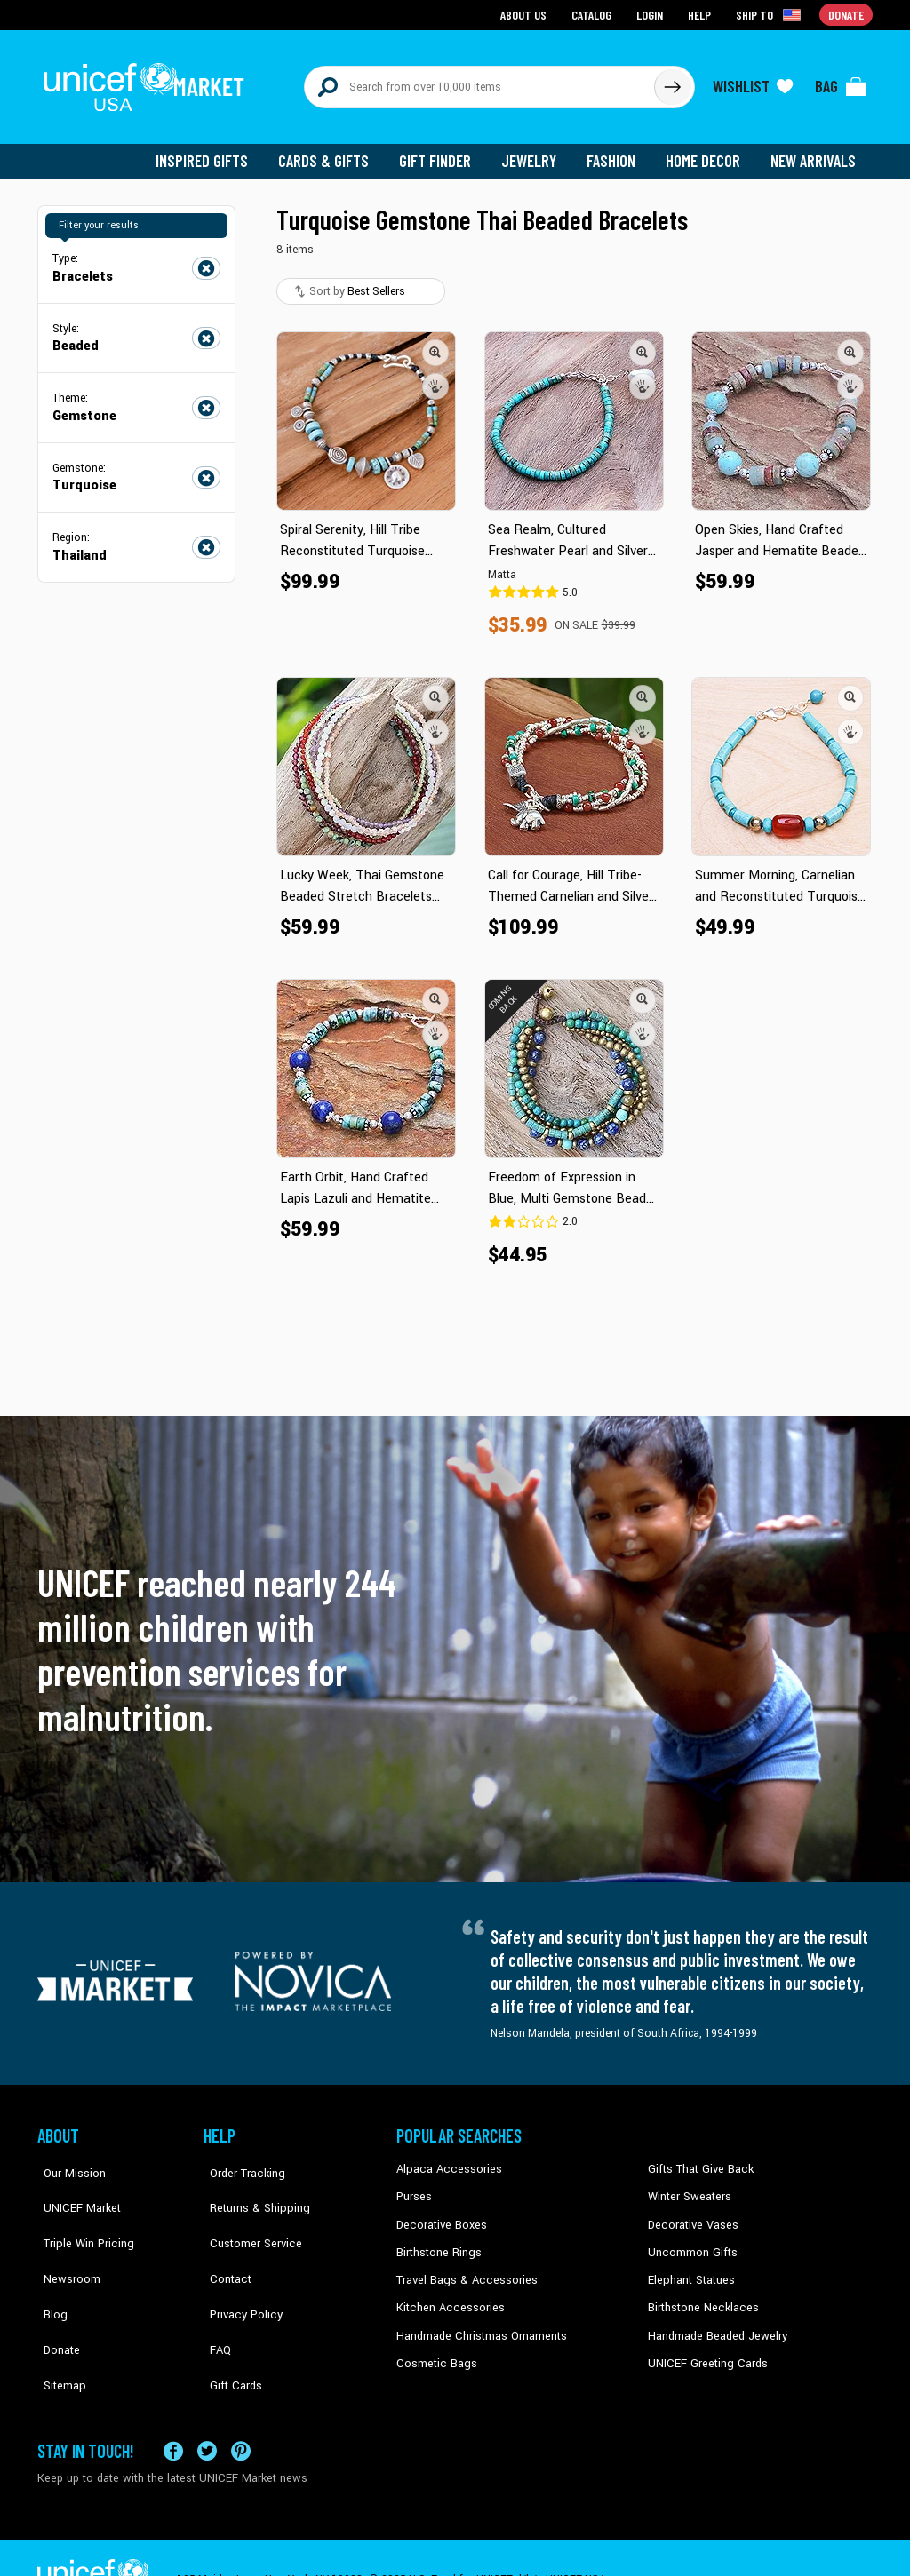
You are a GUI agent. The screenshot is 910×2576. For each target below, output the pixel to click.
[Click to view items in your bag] (841, 81)
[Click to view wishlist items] (753, 81)
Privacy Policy (238, 2268)
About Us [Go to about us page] (526, 13)
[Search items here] (479, 81)
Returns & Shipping (251, 2187)
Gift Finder (443, 151)
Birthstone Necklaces (699, 2294)
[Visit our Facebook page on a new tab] (173, 2407)
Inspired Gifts (214, 151)
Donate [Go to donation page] (846, 13)
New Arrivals (814, 151)
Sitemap (57, 2322)
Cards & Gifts (334, 151)
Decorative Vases (690, 2214)
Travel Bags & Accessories (461, 2268)
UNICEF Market (73, 2187)
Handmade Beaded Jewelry (713, 2322)
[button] (435, 342)
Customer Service (247, 2214)
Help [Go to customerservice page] (701, 13)
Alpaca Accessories (444, 2159)
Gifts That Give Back (697, 2159)
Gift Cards (228, 2322)
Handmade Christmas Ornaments (479, 2322)
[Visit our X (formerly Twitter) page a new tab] (207, 2407)
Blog (48, 2268)
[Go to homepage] (148, 82)
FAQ (214, 2294)
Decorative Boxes (439, 2214)
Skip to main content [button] (455, 0)
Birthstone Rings (437, 2240)
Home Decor (706, 151)
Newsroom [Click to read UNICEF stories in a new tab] (64, 2240)
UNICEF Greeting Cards (703, 2349)
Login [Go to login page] (651, 13)
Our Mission (67, 2159)
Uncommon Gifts (690, 2240)
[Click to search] (672, 81)
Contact (223, 2240)
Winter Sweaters (687, 2187)
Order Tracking (239, 2159)
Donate (55, 2294)
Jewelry (535, 151)
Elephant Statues (689, 2268)
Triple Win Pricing (79, 2214)
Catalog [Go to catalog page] (593, 13)
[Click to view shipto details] (771, 14)
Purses (413, 2187)
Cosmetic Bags (434, 2349)
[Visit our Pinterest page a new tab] (240, 2407)
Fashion (616, 151)
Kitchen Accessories (446, 2294)
